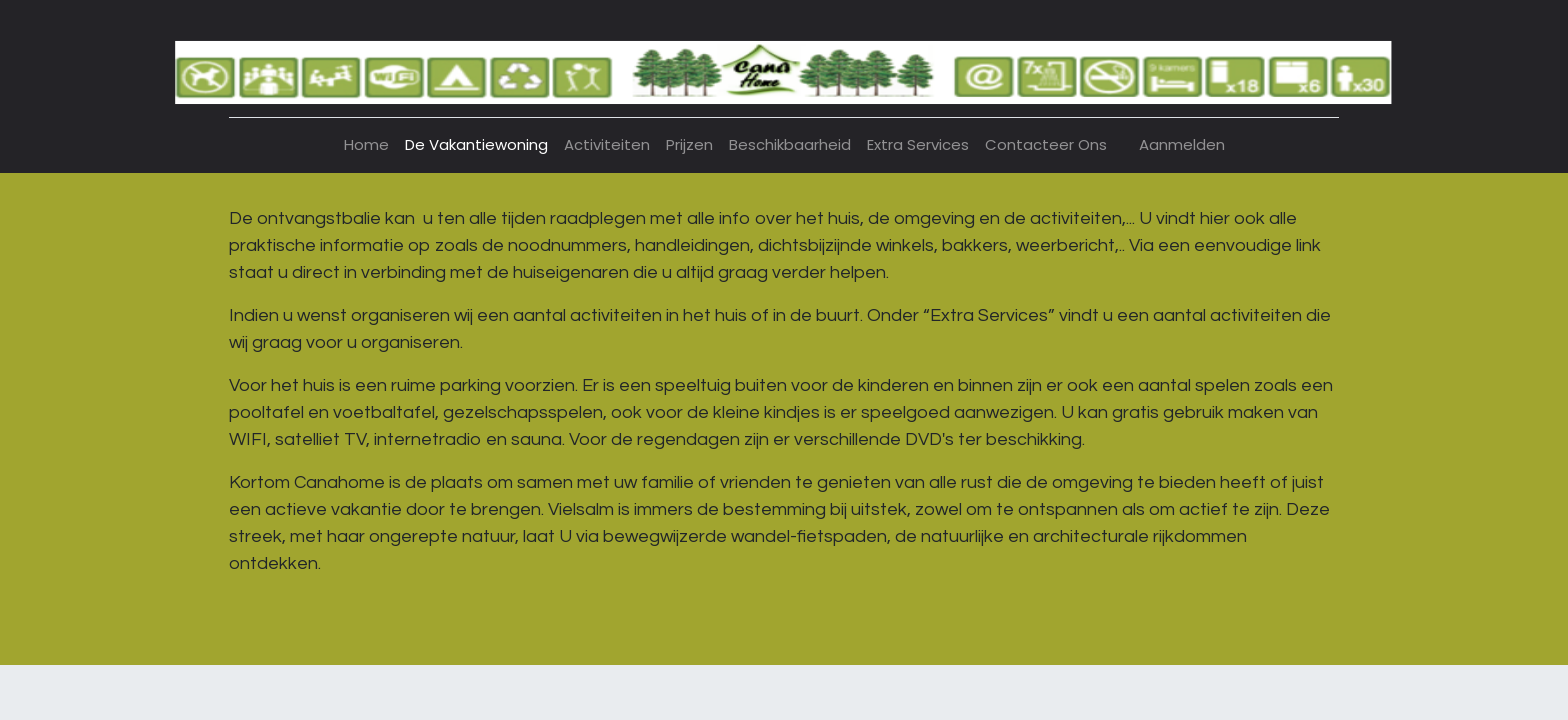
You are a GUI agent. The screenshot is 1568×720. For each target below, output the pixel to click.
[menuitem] (366, 145)
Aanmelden (1182, 144)
